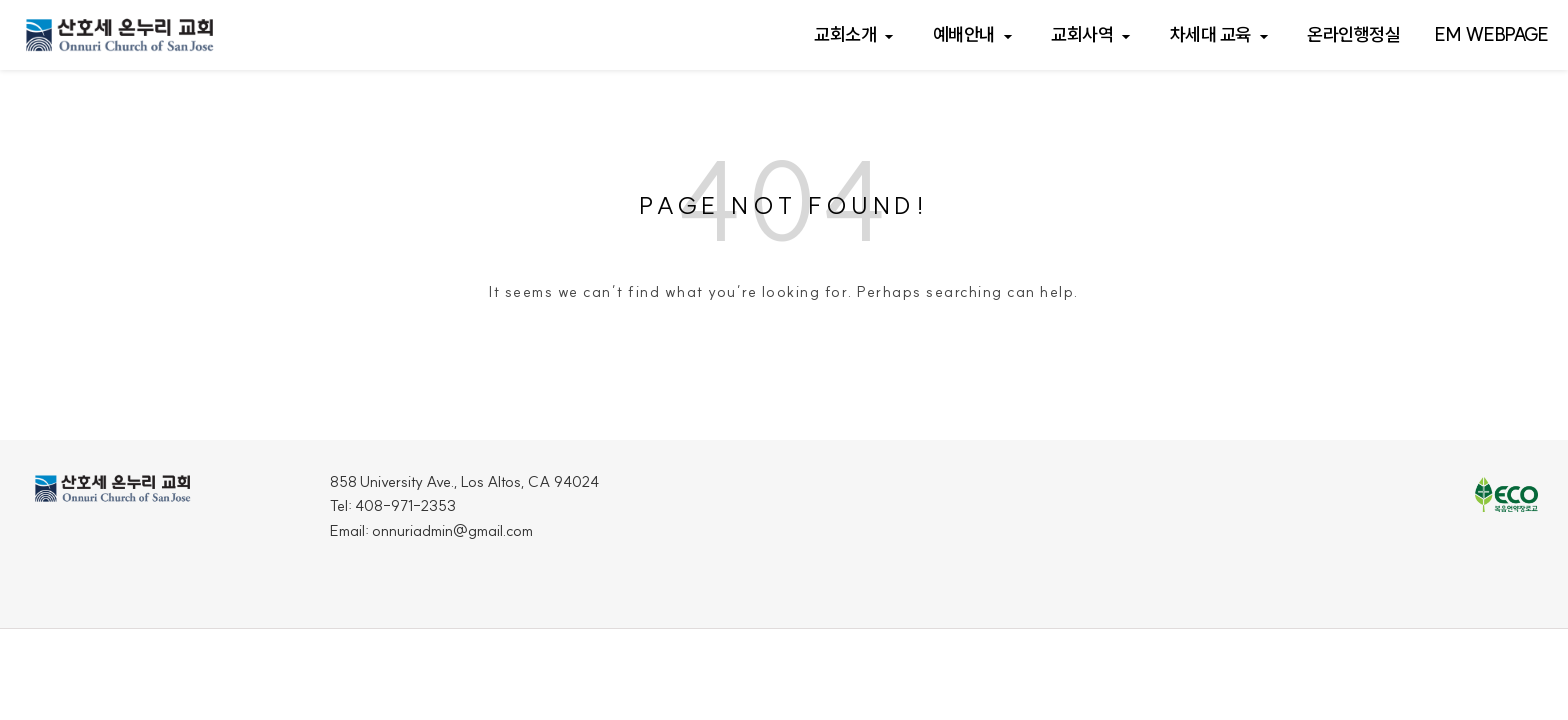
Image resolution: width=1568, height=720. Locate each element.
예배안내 (964, 34)
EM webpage (1491, 34)
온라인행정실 (1353, 34)
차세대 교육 (1210, 34)
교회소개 (845, 34)
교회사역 (1082, 34)
